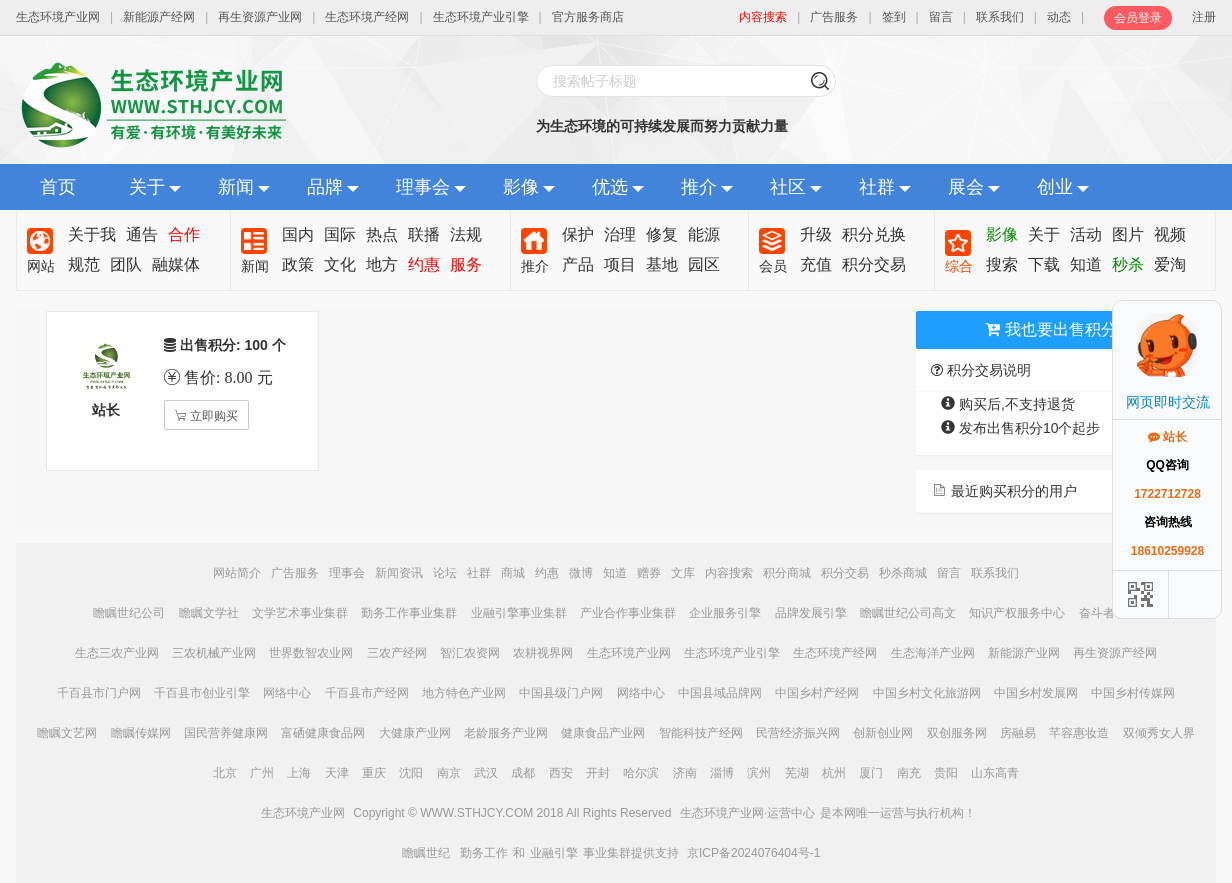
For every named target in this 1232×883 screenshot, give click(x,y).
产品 (578, 264)
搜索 (1002, 264)
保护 (578, 234)
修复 (662, 234)
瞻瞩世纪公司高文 (908, 613)
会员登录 (1138, 18)
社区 (788, 187)
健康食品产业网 (603, 733)
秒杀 (1128, 264)
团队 (126, 264)
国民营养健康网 (226, 733)
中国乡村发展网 (1036, 693)
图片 (1128, 234)
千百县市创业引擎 (202, 693)
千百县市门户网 (99, 693)
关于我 (92, 234)
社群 (877, 187)
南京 (449, 773)
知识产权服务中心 (1017, 613)
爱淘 (1170, 264)
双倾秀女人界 (1159, 733)
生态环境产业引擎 (481, 17)
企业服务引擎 (725, 613)
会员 (773, 266)
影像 (521, 187)
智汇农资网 (470, 653)
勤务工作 (484, 853)
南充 (909, 773)
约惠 (424, 264)
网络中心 (287, 693)
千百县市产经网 (367, 693)
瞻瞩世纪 (426, 853)
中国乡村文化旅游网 (927, 693)
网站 (41, 266)
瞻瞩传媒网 (141, 733)
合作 (184, 234)
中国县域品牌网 (720, 693)
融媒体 (176, 264)
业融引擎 (554, 853)
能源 (704, 234)
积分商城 (787, 573)
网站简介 (237, 573)
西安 (561, 773)
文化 (340, 264)
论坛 (445, 573)
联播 (424, 234)
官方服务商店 (588, 17)
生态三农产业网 (117, 653)
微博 (581, 573)
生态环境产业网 (58, 17)
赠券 (649, 573)
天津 (337, 773)
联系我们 (1000, 17)
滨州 (759, 773)
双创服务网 (957, 733)
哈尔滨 (641, 773)
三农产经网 (397, 653)
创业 (1055, 187)
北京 (225, 773)
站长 (1167, 437)
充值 (816, 264)
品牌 (325, 187)
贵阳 (946, 773)
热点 (382, 234)
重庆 (374, 773)
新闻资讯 (399, 573)
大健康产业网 (415, 733)
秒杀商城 (903, 573)
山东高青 (995, 773)
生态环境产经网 (367, 17)
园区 (704, 264)
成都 (523, 773)
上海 (299, 773)
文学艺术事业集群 (300, 613)
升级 (816, 234)
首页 (58, 187)
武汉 (486, 773)
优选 (610, 187)
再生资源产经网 (1115, 653)
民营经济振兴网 (798, 733)
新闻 (236, 187)
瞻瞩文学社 (209, 613)
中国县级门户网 (561, 693)
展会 (966, 187)
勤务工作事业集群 (409, 613)
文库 (683, 573)
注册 (1204, 17)
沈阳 (411, 773)
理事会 (423, 187)
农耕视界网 (543, 653)
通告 (142, 234)
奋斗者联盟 (1109, 613)
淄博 (722, 773)
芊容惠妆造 (1079, 733)
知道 (1086, 264)
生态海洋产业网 (933, 653)
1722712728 (1167, 494)
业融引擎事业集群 (519, 613)
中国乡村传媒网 (1133, 693)
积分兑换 (874, 234)
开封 (598, 773)
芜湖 (797, 773)
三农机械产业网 (214, 653)
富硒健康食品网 (323, 733)
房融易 (1018, 733)
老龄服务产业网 (506, 733)
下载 (1044, 264)
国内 (298, 234)
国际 (340, 234)
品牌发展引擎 (811, 613)
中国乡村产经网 (817, 693)
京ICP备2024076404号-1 (753, 853)
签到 (894, 17)
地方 (382, 264)
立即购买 (212, 415)
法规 (466, 234)
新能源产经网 (159, 17)
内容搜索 (729, 573)
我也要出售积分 (1050, 329)
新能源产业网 (1024, 653)
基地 (662, 264)
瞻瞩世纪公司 (129, 613)
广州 (262, 773)
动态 (1059, 17)
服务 (466, 264)
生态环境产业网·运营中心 (747, 813)
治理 (620, 234)
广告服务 (834, 17)
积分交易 (874, 264)
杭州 (834, 773)
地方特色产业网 (464, 693)
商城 (513, 573)
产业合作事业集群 (628, 613)
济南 (685, 773)
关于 (147, 187)
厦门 (871, 773)
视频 (1170, 234)
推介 (699, 187)
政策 (298, 264)
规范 (84, 264)
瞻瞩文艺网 (67, 733)
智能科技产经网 (701, 733)
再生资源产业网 (260, 17)
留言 (941, 17)
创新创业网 (883, 733)
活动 (1086, 234)
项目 (620, 264)
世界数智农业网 (311, 653)
